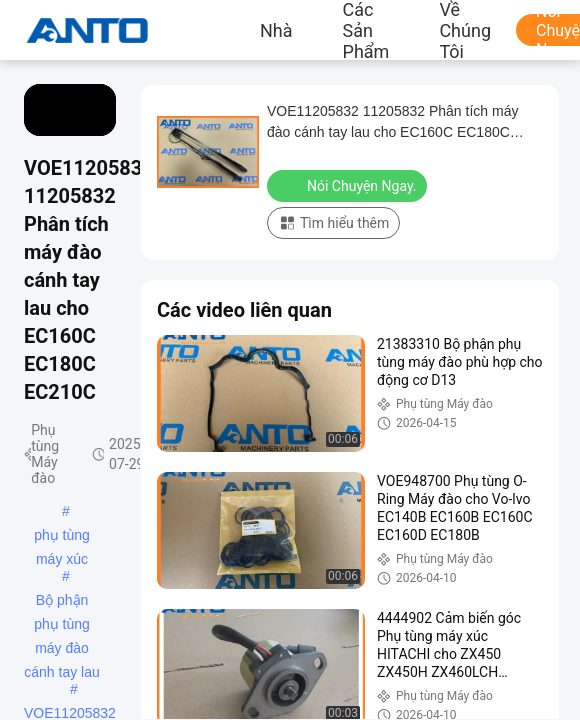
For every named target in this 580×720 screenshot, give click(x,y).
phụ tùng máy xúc (62, 537)
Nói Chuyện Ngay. (349, 185)
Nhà (276, 30)
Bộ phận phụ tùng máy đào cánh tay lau (62, 602)
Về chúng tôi (465, 30)
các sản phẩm (366, 30)
